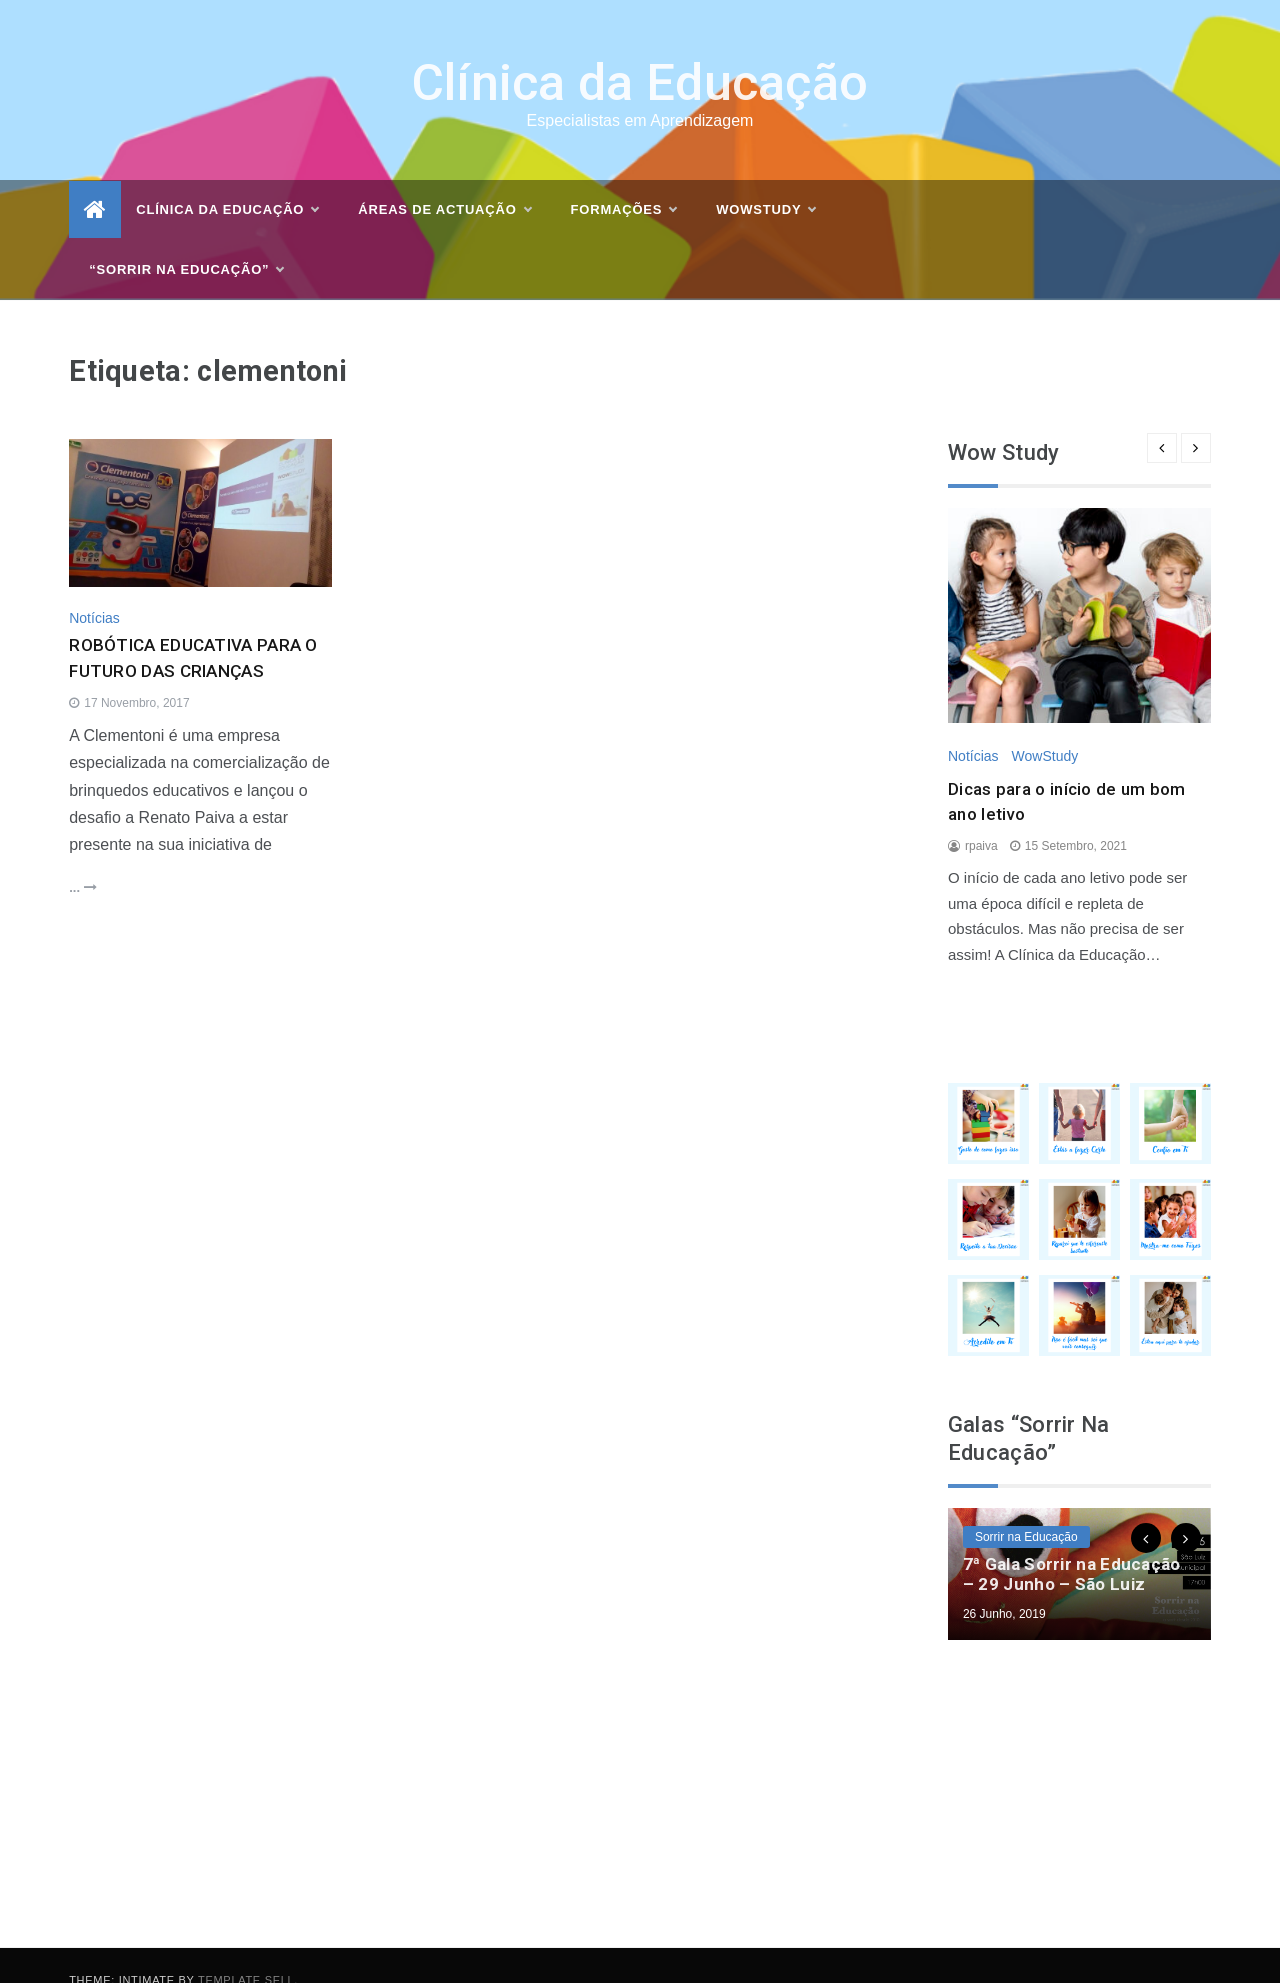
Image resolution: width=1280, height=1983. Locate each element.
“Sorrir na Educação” (186, 241)
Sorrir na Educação (1026, 1507)
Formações (624, 181)
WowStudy (1044, 726)
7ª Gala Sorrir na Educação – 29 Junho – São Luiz (1072, 1544)
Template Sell (246, 1950)
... (82, 858)
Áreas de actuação (444, 181)
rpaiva (981, 816)
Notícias (94, 589)
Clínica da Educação (640, 54)
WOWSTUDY (765, 181)
